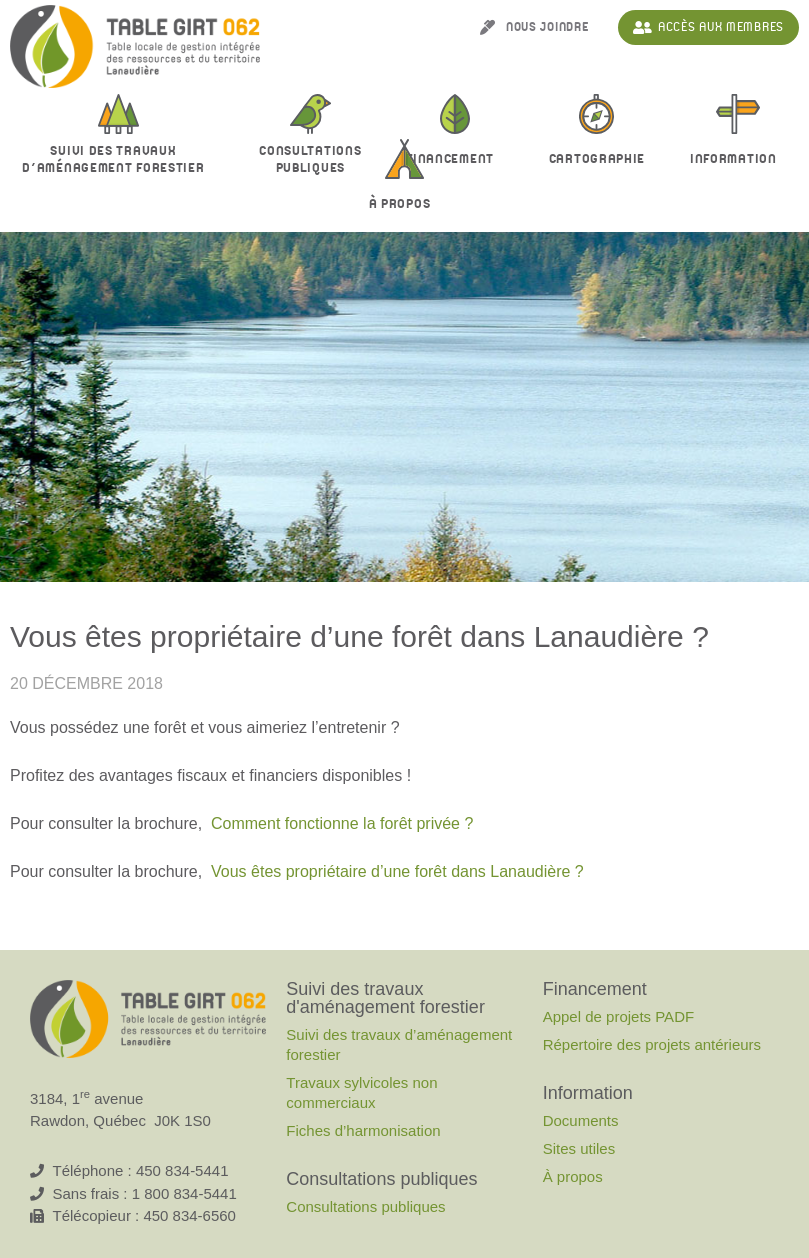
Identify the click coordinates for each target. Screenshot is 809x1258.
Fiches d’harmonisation (363, 1130)
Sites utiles (579, 1148)
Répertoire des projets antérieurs (652, 1044)
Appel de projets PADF (618, 1016)
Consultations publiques (365, 1206)
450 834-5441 (182, 1170)
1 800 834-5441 (184, 1193)
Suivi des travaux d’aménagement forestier (399, 1044)
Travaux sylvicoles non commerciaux (361, 1092)
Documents (581, 1120)
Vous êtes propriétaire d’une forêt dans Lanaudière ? (397, 871)
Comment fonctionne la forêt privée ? (342, 823)
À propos (405, 205)
